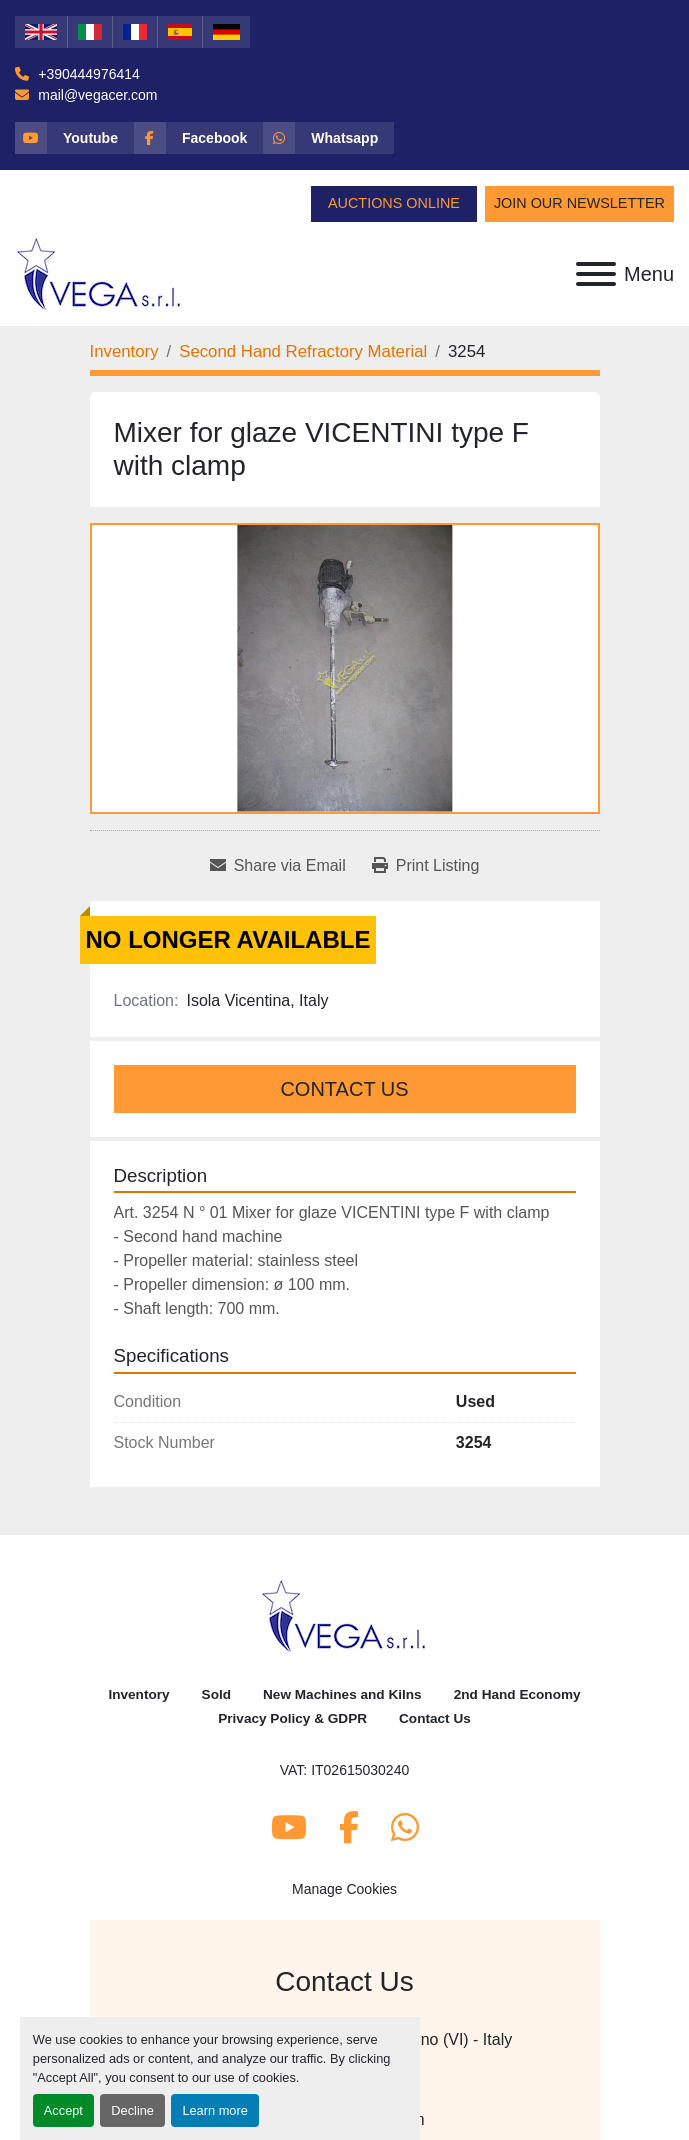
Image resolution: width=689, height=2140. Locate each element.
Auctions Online (394, 203)
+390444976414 (87, 74)
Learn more (214, 2110)
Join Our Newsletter (579, 203)
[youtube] (74, 138)
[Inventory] (124, 351)
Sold (216, 1694)
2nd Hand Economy (517, 1694)
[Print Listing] (426, 866)
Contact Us (344, 1089)
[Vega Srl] (344, 1614)
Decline (132, 2110)
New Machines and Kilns (342, 1694)
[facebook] (198, 138)
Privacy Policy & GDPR (292, 1718)
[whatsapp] (328, 138)
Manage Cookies (344, 1889)
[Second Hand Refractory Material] (303, 351)
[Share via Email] (278, 866)
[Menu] (596, 274)
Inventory (138, 1694)
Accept (63, 2110)
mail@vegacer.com (95, 95)
